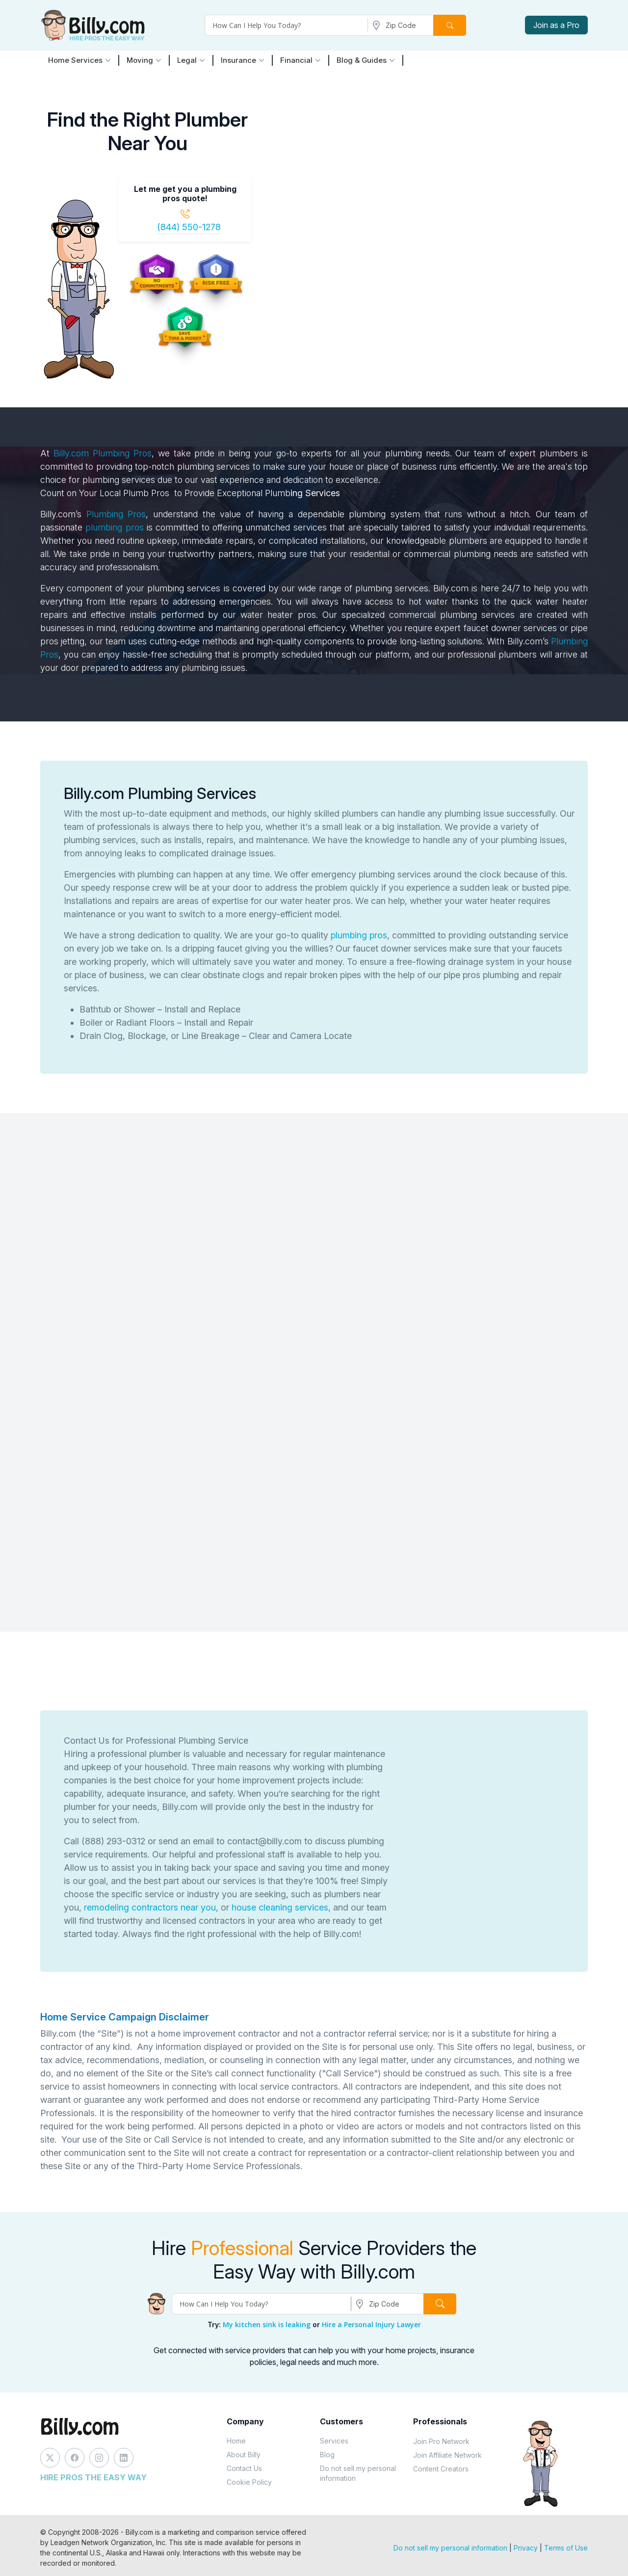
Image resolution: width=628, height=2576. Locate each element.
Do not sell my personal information (358, 2473)
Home (236, 2441)
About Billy (244, 2454)
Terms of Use (566, 2548)
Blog (327, 2454)
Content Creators (441, 2469)
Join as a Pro (556, 25)
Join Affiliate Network (447, 2455)
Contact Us (244, 2468)
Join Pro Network (441, 2441)
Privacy (526, 2548)
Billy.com (71, 453)
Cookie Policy (249, 2482)
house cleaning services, (281, 1907)
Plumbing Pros (122, 453)
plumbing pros (114, 527)
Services (334, 2441)
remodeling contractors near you (150, 1907)
